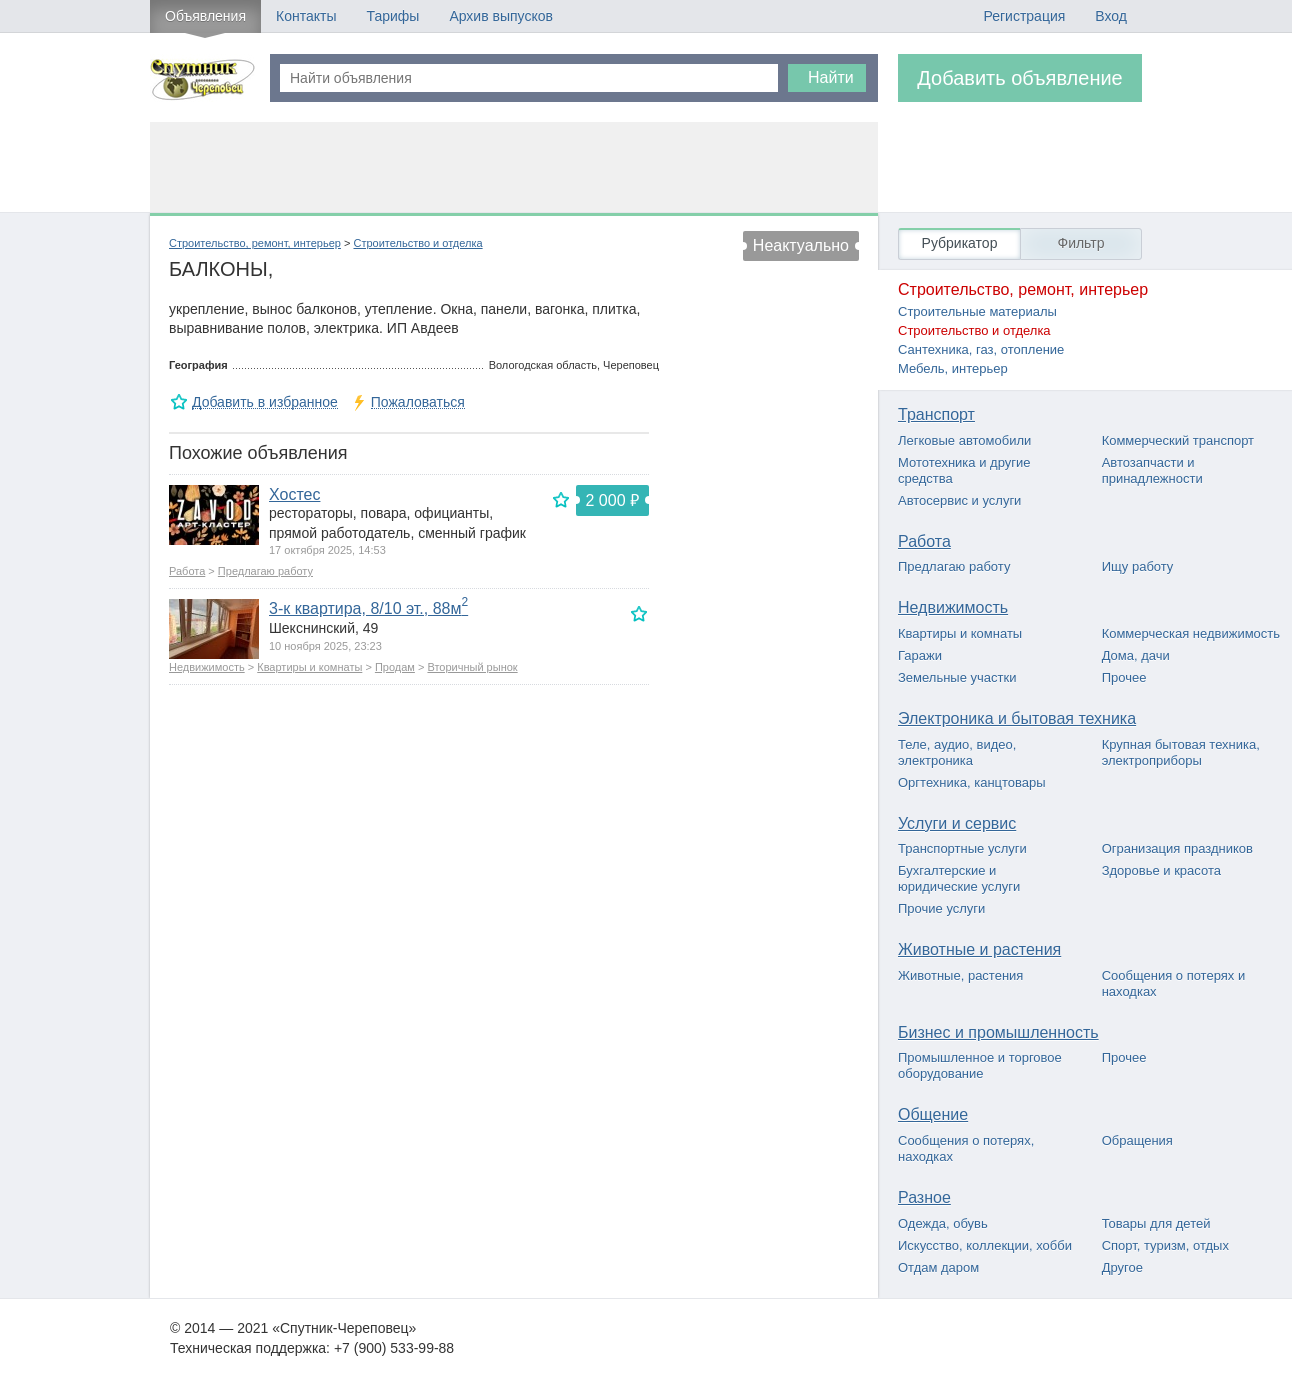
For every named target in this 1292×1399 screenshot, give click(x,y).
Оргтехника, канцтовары (972, 782)
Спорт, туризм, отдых (1165, 1245)
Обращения (1137, 1140)
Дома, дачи (1136, 655)
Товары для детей (1156, 1223)
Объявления (205, 16)
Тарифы (392, 16)
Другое (1122, 1267)
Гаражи (920, 655)
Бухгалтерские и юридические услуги (959, 878)
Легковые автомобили (964, 440)
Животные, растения (960, 975)
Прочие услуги (941, 908)
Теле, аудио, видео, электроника (957, 752)
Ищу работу (1138, 566)
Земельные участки (957, 677)
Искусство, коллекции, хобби (985, 1245)
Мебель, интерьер (953, 368)
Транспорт (936, 414)
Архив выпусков (501, 16)
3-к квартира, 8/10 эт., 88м (368, 608)
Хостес (294, 494)
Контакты (306, 16)
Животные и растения (979, 949)
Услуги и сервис (957, 823)
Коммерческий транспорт (1178, 440)
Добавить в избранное (265, 402)
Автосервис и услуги (959, 500)
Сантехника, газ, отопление (981, 349)
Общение (933, 1114)
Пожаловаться (418, 402)
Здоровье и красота (1161, 870)
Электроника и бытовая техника (1017, 718)
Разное (924, 1197)
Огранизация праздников (1177, 848)
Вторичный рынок (472, 667)
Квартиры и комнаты (309, 667)
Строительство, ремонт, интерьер (255, 243)
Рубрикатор (960, 243)
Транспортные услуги (962, 848)
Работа (187, 571)
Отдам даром (938, 1267)
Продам (395, 667)
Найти (831, 77)
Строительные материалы (977, 311)
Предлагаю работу (265, 571)
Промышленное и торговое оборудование (980, 1065)
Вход (1111, 16)
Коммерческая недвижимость (1191, 633)
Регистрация (1024, 16)
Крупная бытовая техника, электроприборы (1181, 752)
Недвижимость (207, 667)
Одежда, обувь (943, 1223)
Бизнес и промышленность (998, 1032)
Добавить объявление (1020, 78)
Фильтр (1080, 243)
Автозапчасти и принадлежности (1152, 470)
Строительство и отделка (417, 243)
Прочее (1124, 677)
